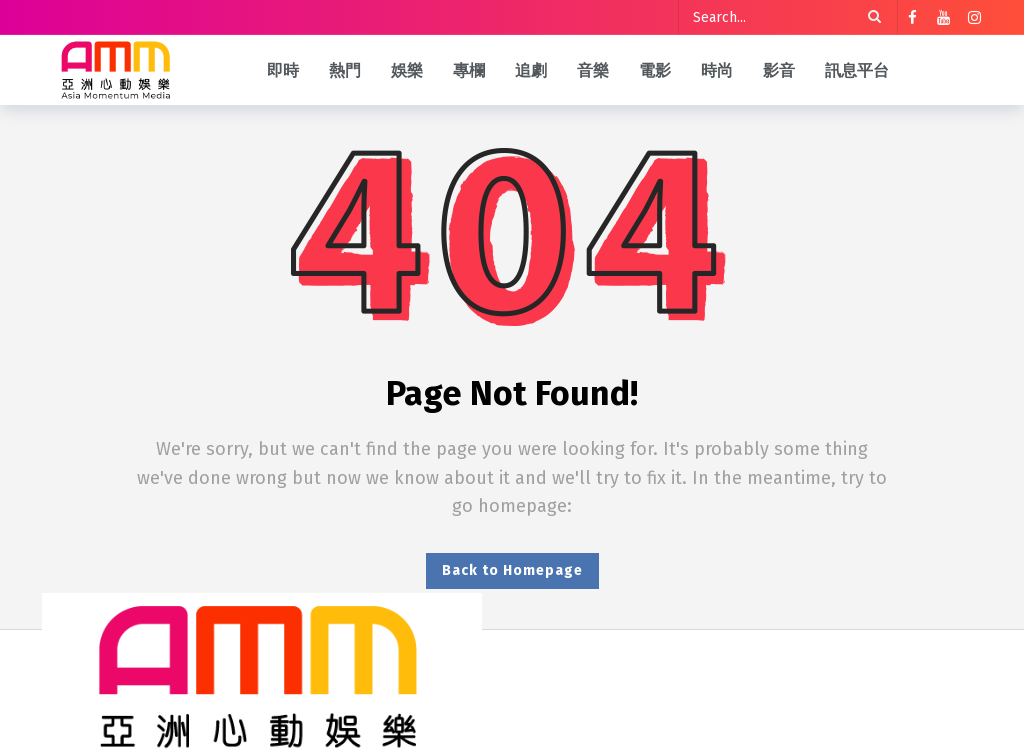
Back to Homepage (512, 570)
